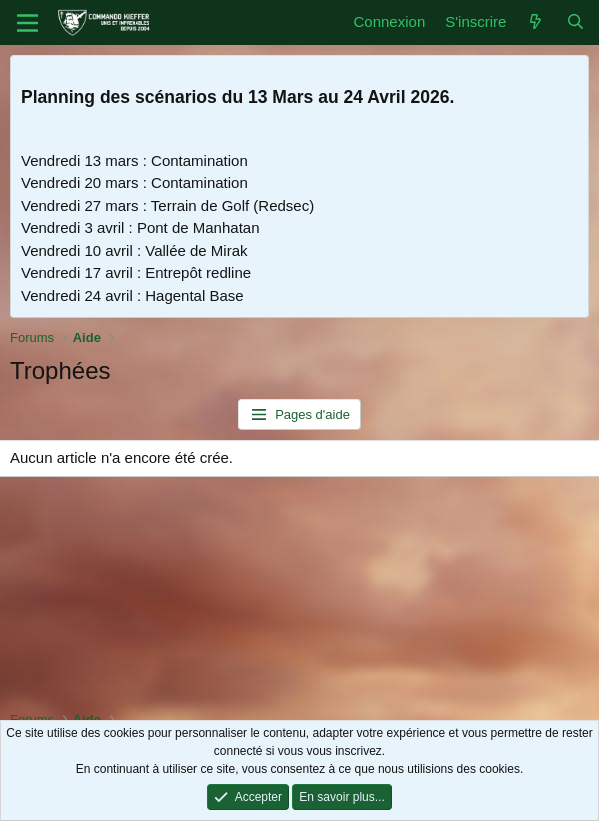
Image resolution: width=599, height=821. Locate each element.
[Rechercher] (575, 22)
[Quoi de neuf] (535, 22)
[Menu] (27, 23)
